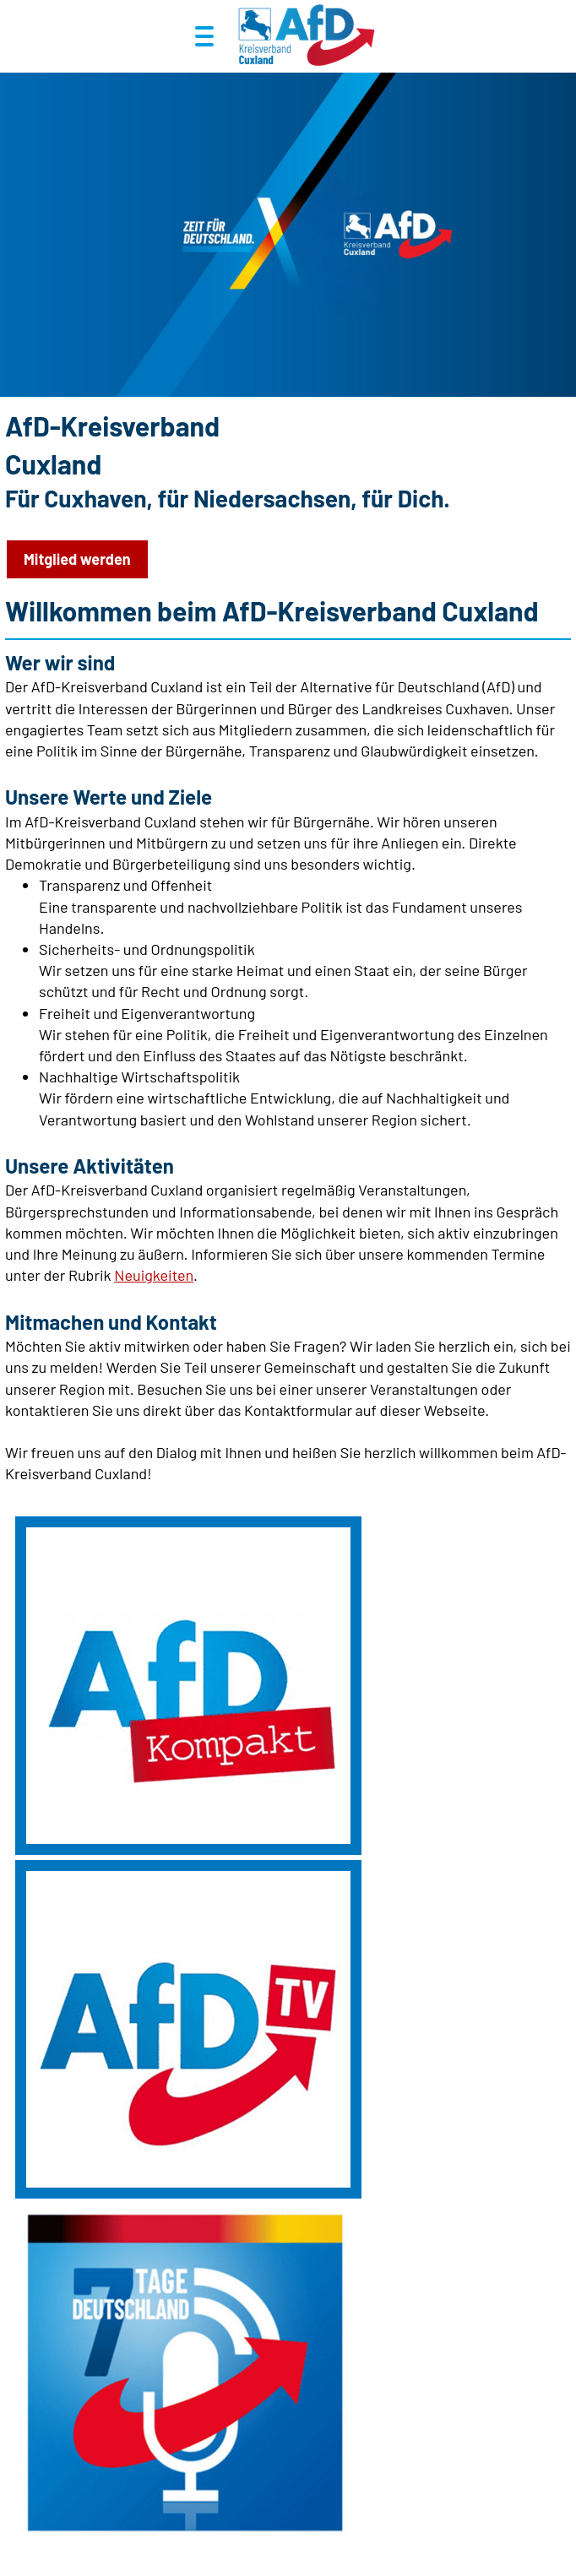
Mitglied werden (77, 559)
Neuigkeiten (153, 1275)
